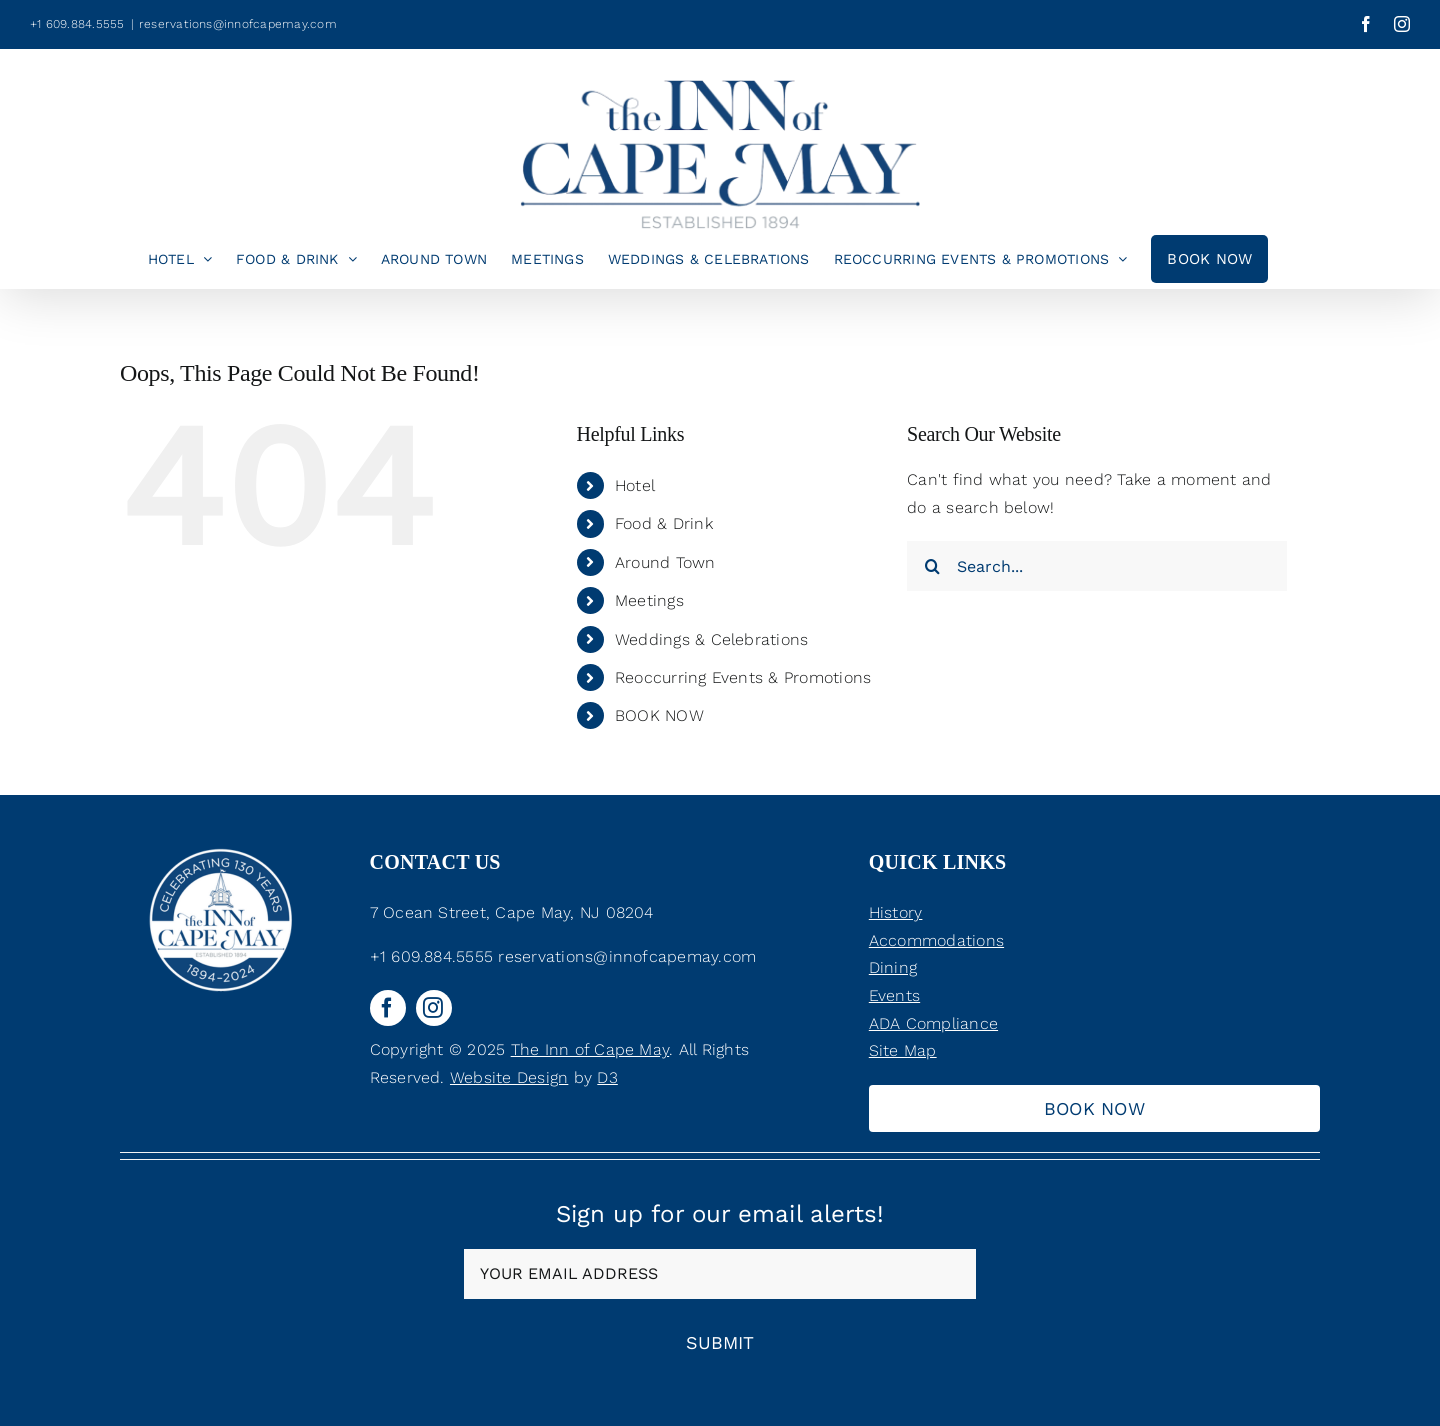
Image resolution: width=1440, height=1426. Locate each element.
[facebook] (388, 1008)
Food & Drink (664, 523)
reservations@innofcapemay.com (238, 24)
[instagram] (434, 1008)
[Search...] (1097, 566)
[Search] (932, 566)
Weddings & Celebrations (712, 639)
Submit (720, 1342)
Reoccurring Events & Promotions (743, 677)
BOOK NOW (659, 715)
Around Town (665, 562)
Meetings (649, 600)
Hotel (635, 485)
